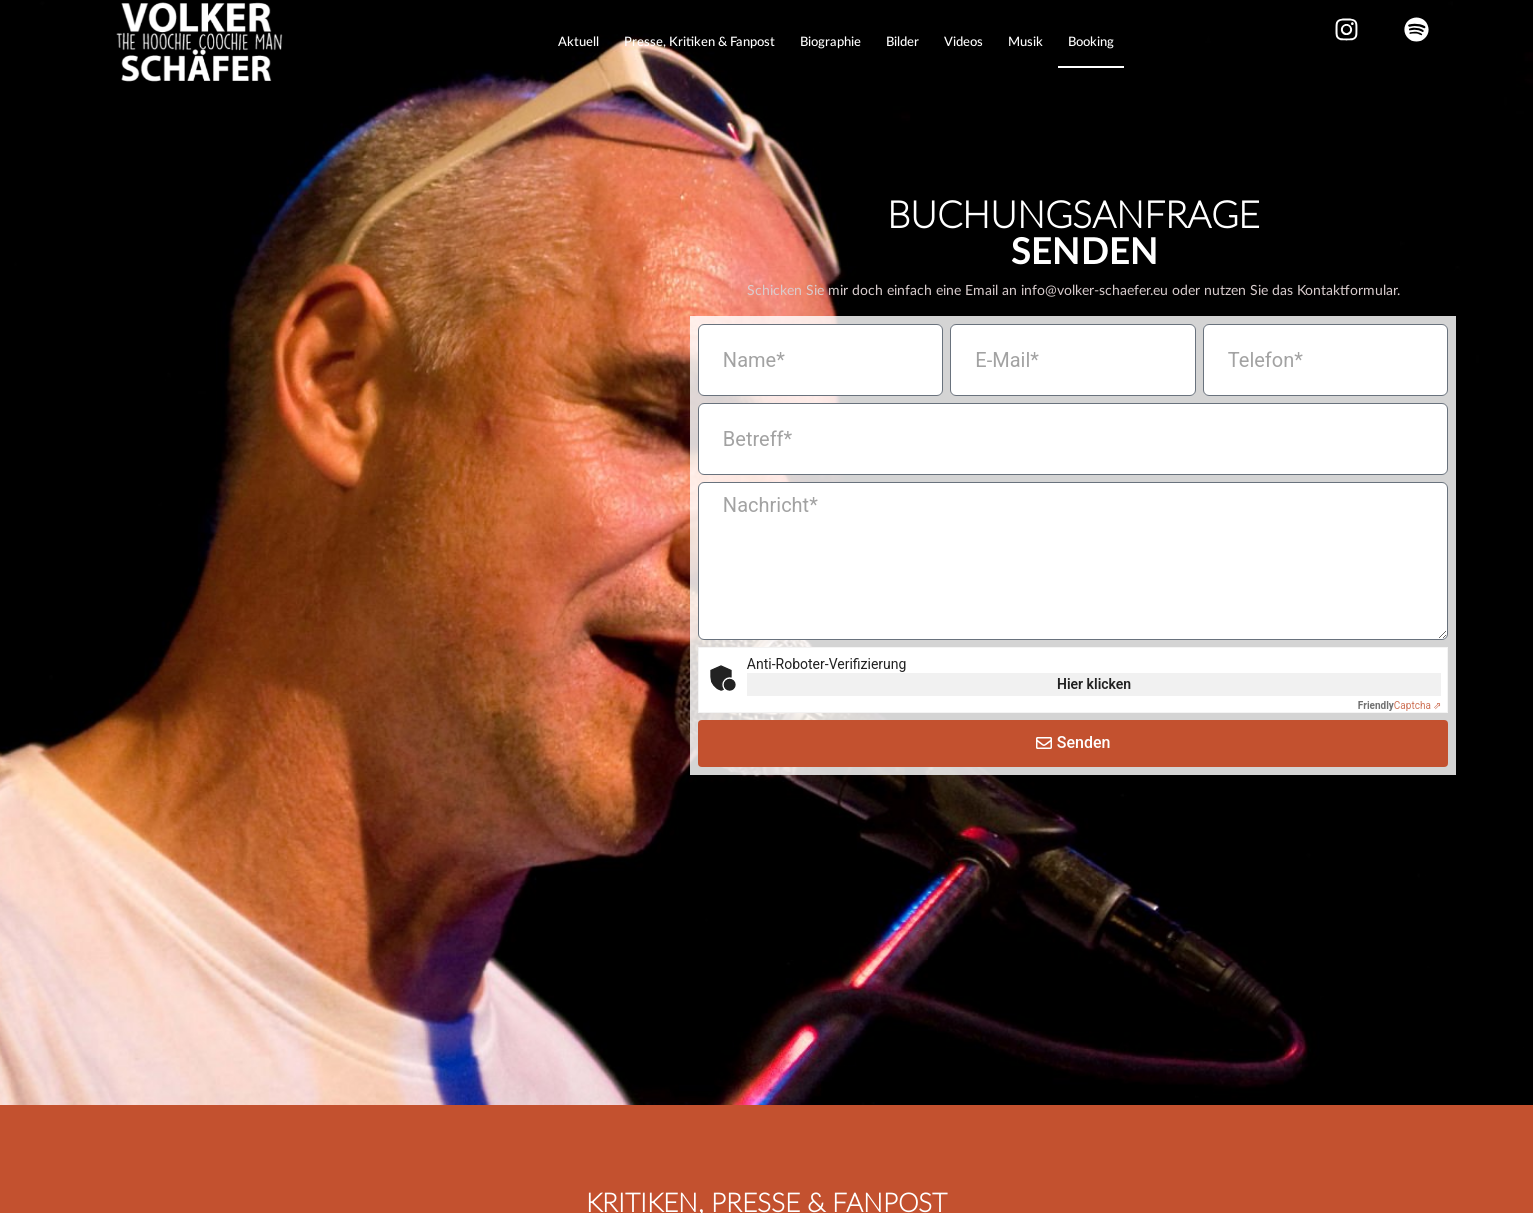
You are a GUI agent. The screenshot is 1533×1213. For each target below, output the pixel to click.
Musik (1025, 42)
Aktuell (578, 42)
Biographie (830, 42)
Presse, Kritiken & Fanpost (699, 42)
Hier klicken (1094, 715)
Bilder (902, 42)
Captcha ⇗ (1400, 736)
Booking (1091, 42)
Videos (963, 42)
